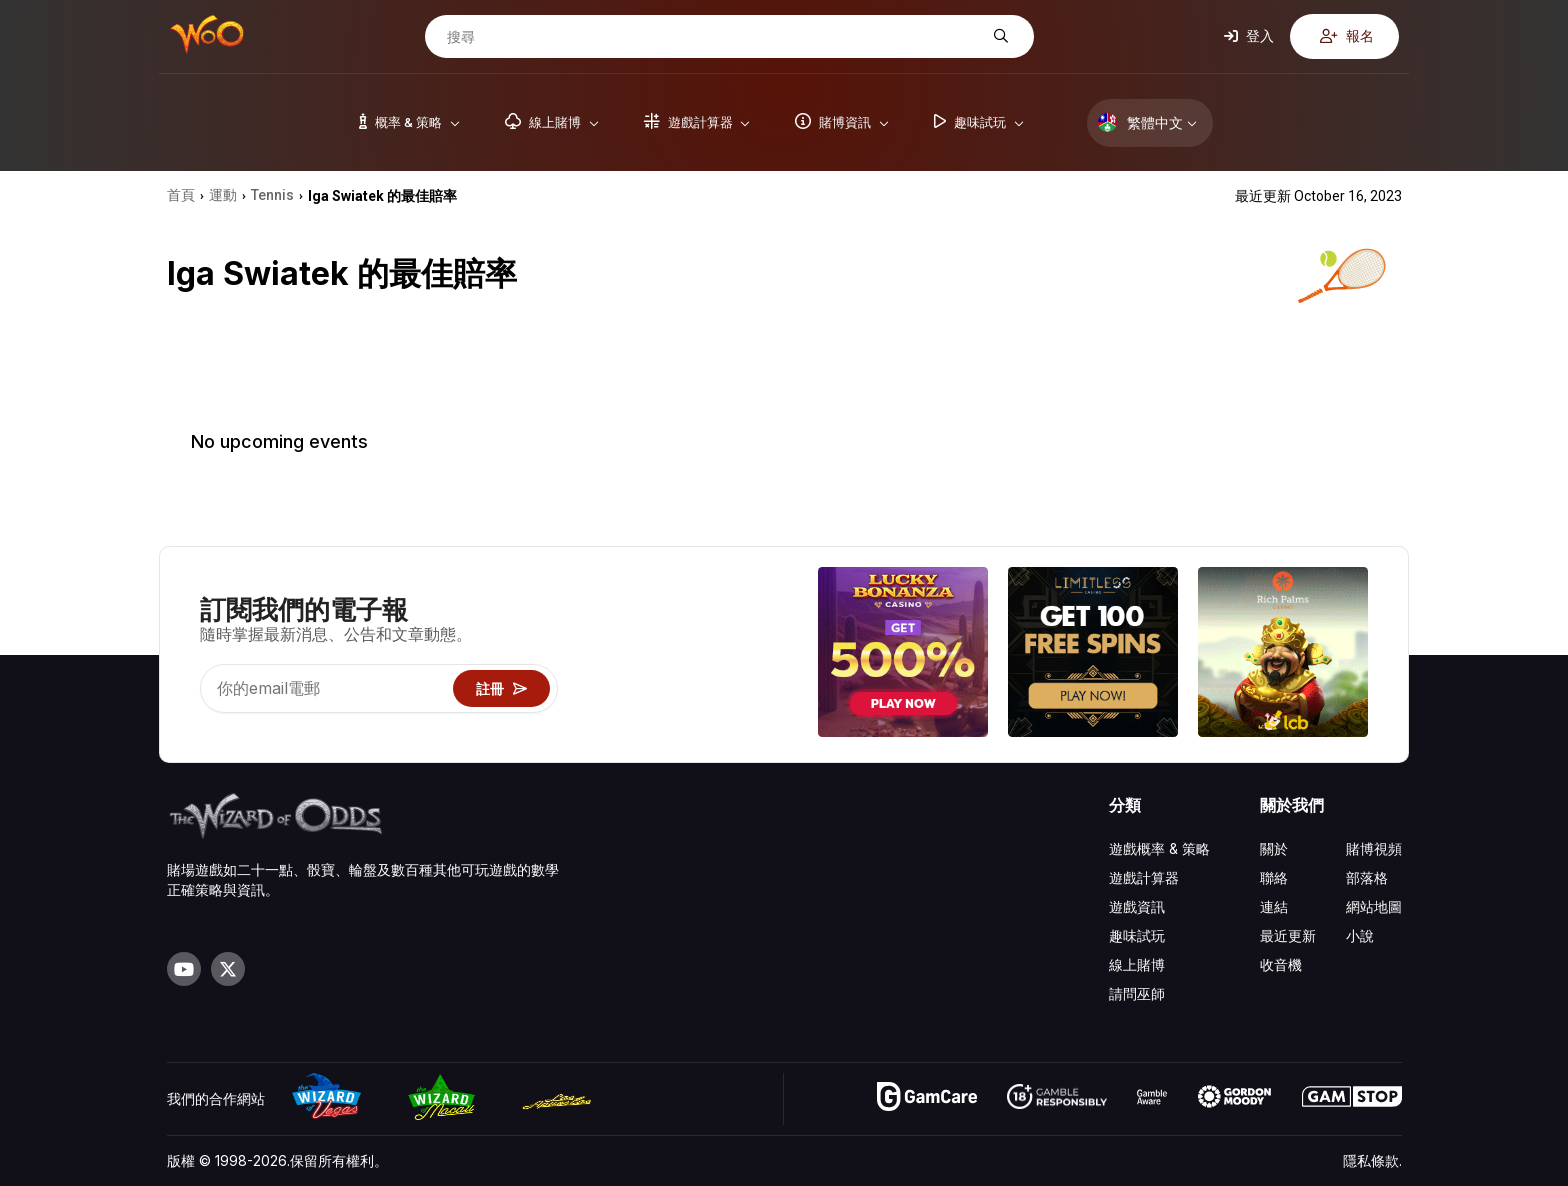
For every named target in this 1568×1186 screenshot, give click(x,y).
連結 (1274, 906)
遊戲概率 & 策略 (1159, 848)
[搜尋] (714, 37)
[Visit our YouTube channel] (184, 969)
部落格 (1367, 877)
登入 (1249, 35)
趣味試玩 (1137, 935)
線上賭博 (1137, 964)
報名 (1347, 35)
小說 (1360, 935)
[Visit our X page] (228, 969)
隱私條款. (1372, 1160)
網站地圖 (1374, 906)
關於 (1274, 848)
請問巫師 (1137, 993)
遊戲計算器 (1144, 877)
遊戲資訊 (1137, 906)
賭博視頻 (1374, 848)
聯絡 (1274, 877)
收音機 (1281, 964)
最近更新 (1288, 935)
